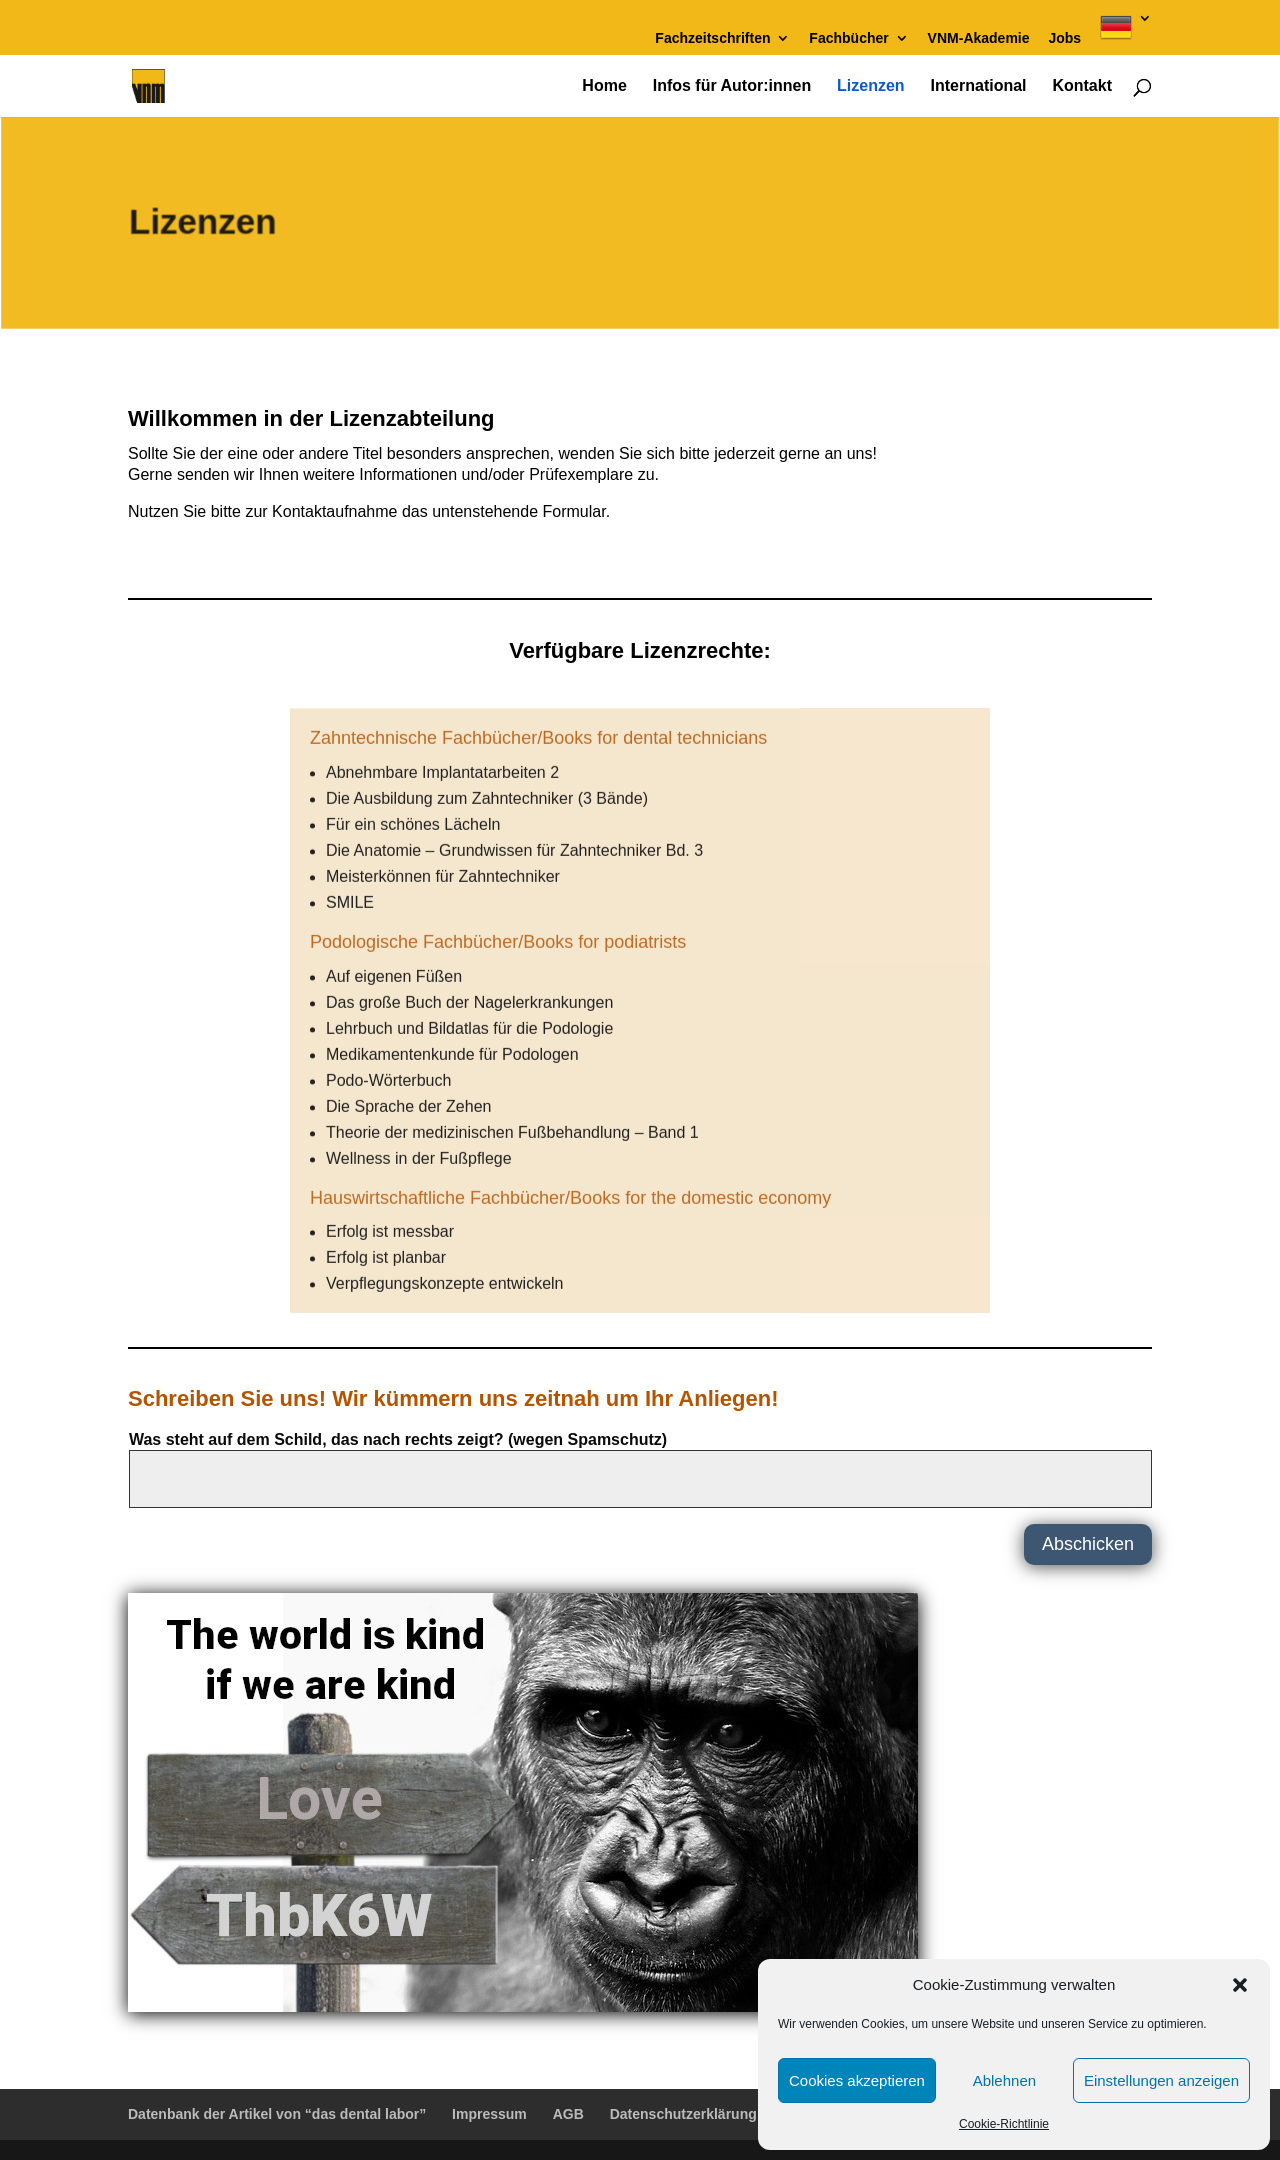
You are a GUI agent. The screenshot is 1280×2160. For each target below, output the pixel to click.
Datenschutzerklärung (683, 2114)
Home (604, 86)
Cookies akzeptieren (857, 2080)
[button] (1240, 1985)
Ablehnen (1004, 2080)
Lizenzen (871, 86)
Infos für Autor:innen (732, 86)
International (979, 86)
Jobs (1064, 38)
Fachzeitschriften (712, 38)
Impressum (489, 2114)
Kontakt (1082, 86)
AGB (568, 2114)
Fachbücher (848, 38)
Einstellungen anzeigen (1161, 2080)
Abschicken (1088, 1544)
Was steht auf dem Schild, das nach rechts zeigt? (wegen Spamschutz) (398, 1439)
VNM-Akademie (979, 38)
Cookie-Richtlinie (1004, 2124)
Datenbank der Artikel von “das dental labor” (277, 2114)
